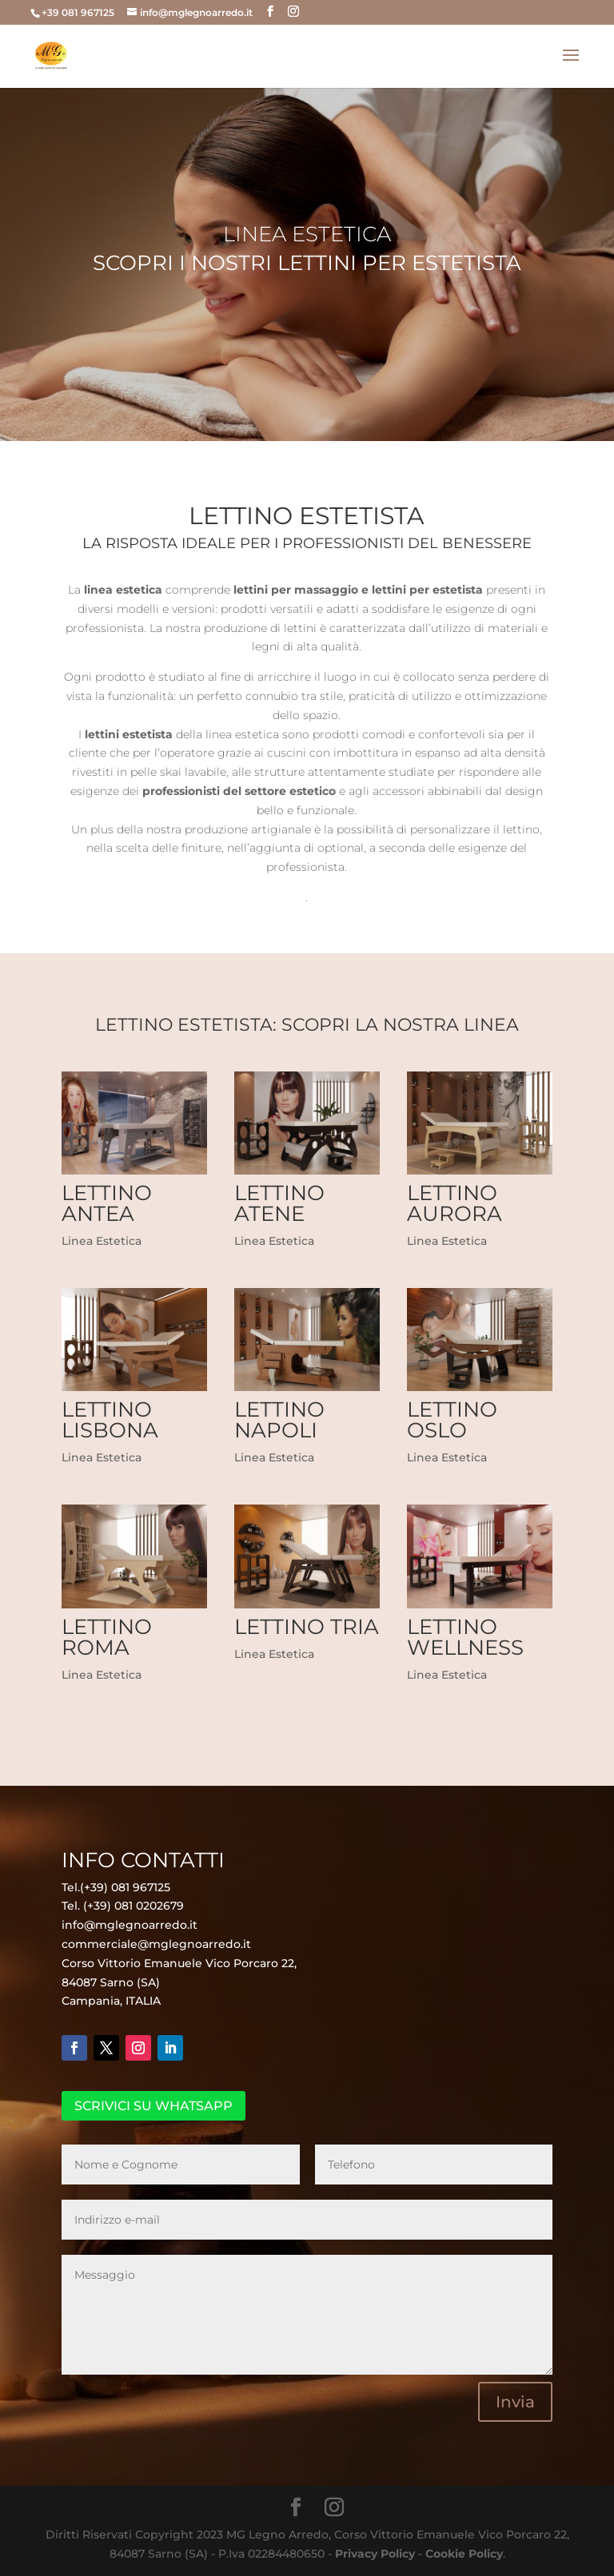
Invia (515, 2401)
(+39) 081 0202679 (133, 1905)
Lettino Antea (107, 1203)
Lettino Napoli (279, 1420)
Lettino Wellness (465, 1637)
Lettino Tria (306, 1627)
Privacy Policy (375, 2553)
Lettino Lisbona (110, 1420)
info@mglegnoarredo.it (129, 1925)
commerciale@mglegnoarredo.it (156, 1944)
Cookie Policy (464, 2553)
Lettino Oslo (452, 1420)
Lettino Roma (107, 1637)
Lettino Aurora (454, 1203)
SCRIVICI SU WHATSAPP (153, 2105)
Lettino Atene (279, 1203)
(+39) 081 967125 (125, 1887)
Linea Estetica (102, 1241)
